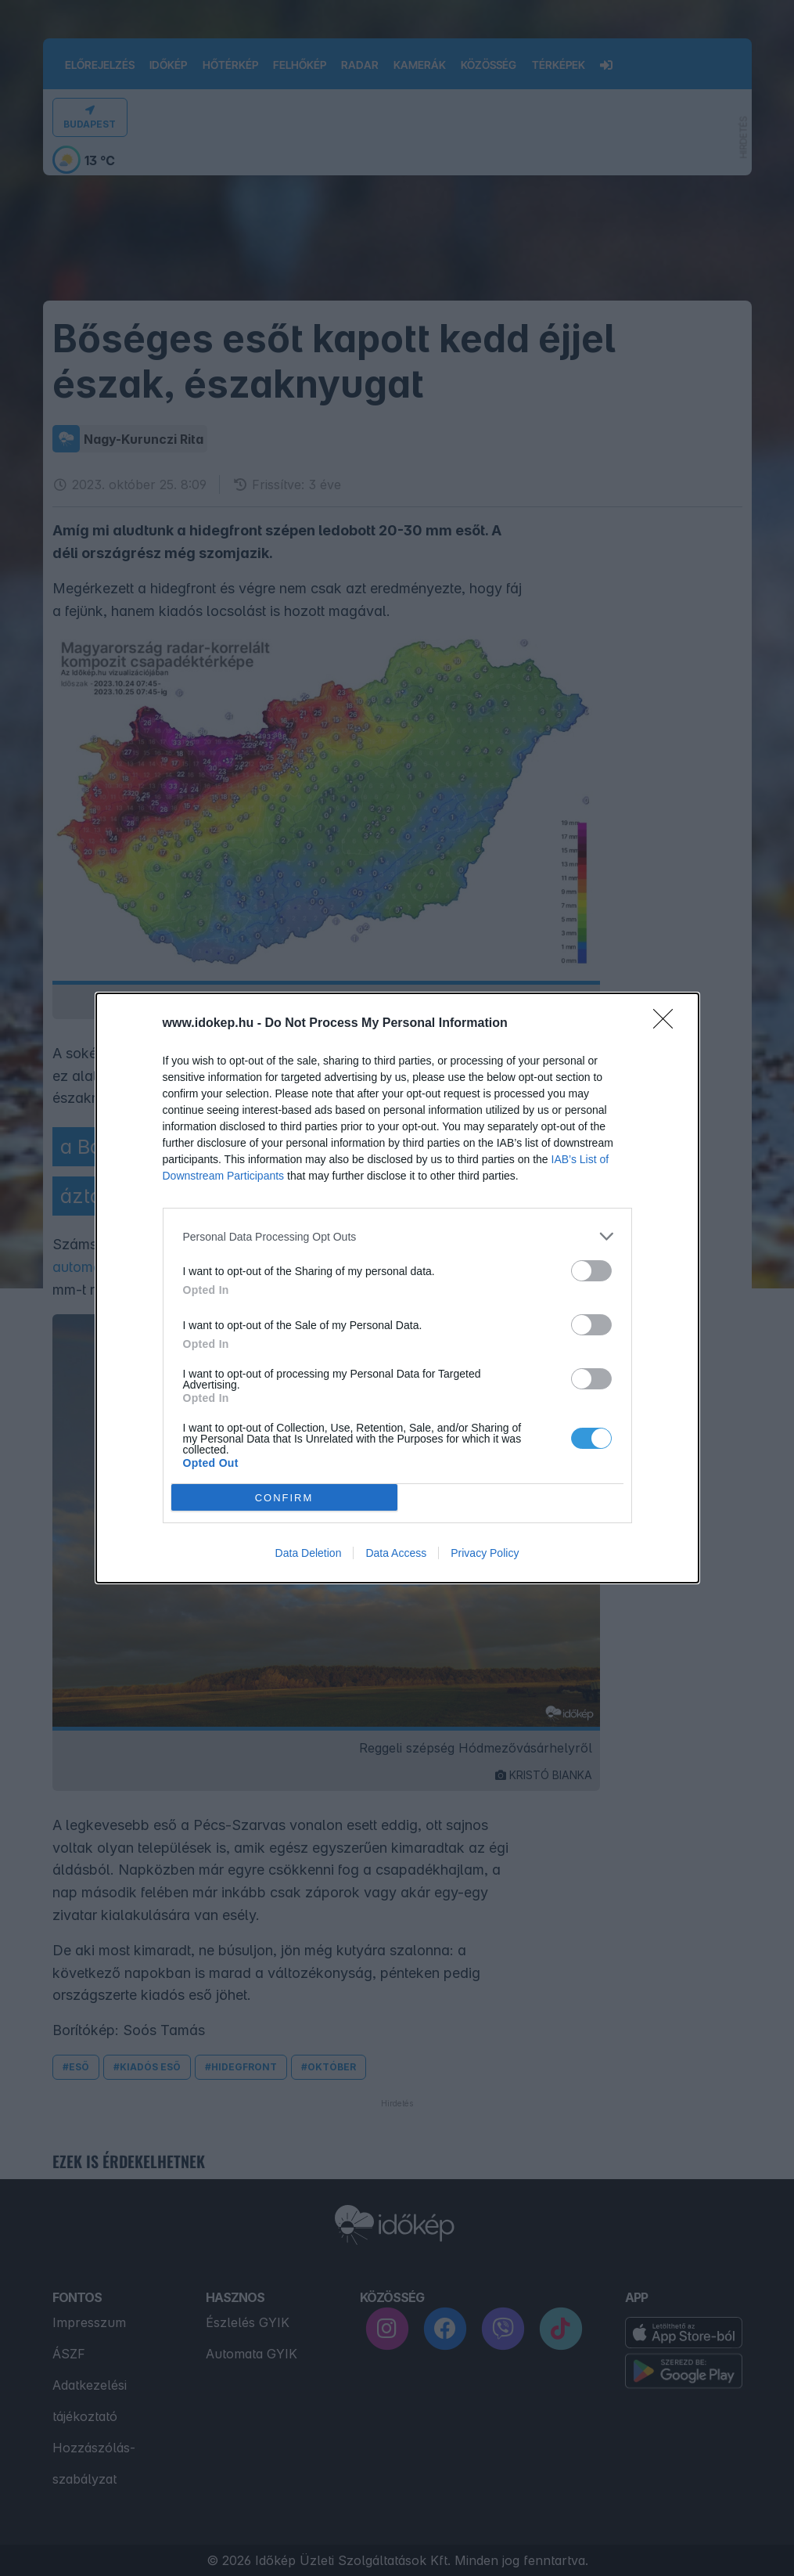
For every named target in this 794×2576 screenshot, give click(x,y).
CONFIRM (284, 1498)
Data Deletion (308, 1553)
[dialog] (397, 1288)
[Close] (668, 1024)
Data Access (395, 1553)
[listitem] (397, 1236)
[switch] (591, 1270)
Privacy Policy (485, 1553)
